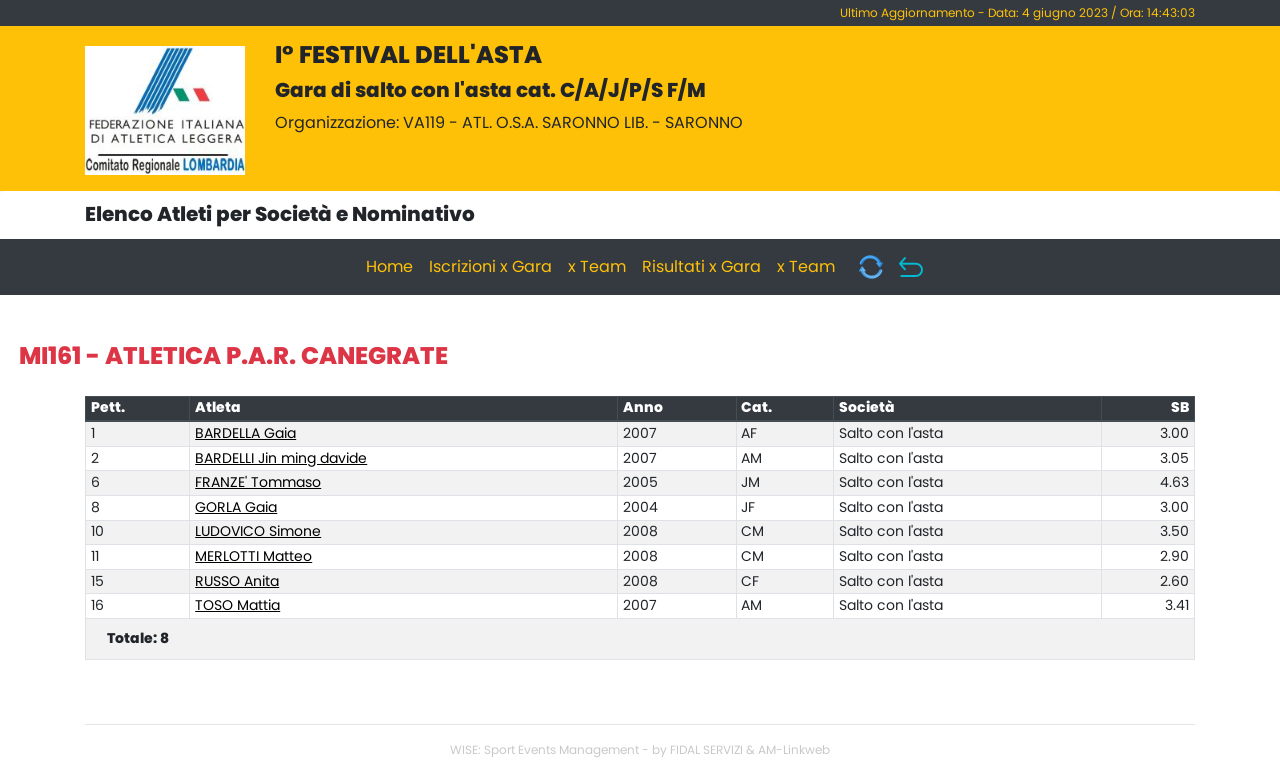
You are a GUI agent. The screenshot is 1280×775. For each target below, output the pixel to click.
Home (389, 267)
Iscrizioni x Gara (490, 267)
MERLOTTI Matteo (253, 557)
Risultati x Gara (701, 267)
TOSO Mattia (237, 606)
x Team (597, 267)
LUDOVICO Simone (258, 532)
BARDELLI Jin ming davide (281, 459)
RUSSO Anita (237, 582)
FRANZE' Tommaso (258, 483)
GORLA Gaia (236, 508)
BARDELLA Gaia (245, 434)
